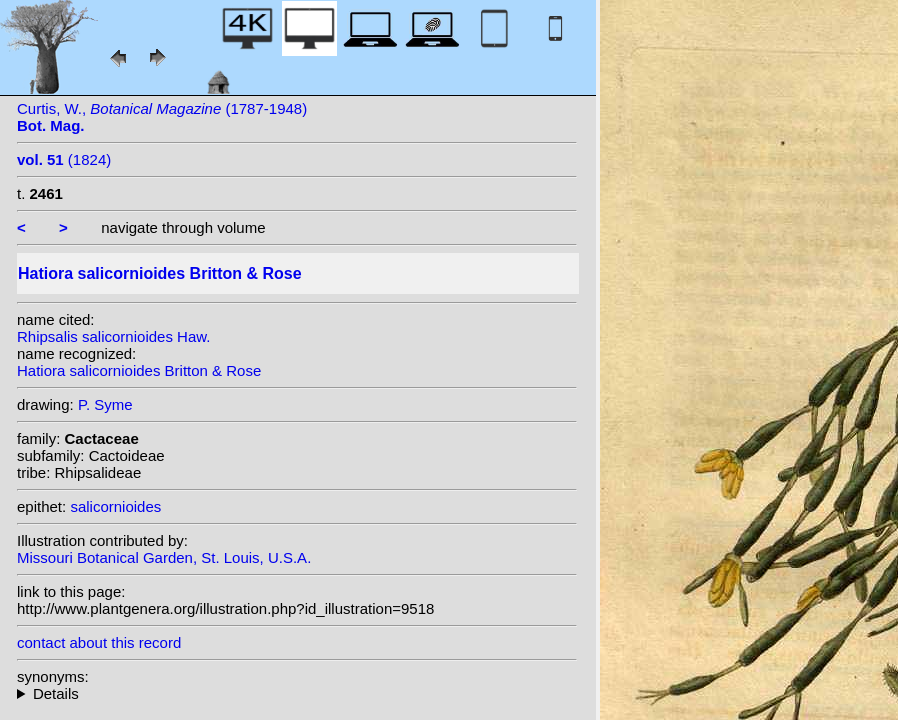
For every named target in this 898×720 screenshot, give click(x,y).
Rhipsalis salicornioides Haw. (113, 336)
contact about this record (99, 642)
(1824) (64, 159)
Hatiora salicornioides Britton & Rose (139, 370)
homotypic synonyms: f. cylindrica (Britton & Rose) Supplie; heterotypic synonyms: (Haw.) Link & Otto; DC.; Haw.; (297, 693)
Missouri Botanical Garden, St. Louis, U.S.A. (164, 557)
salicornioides (115, 506)
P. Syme (105, 404)
